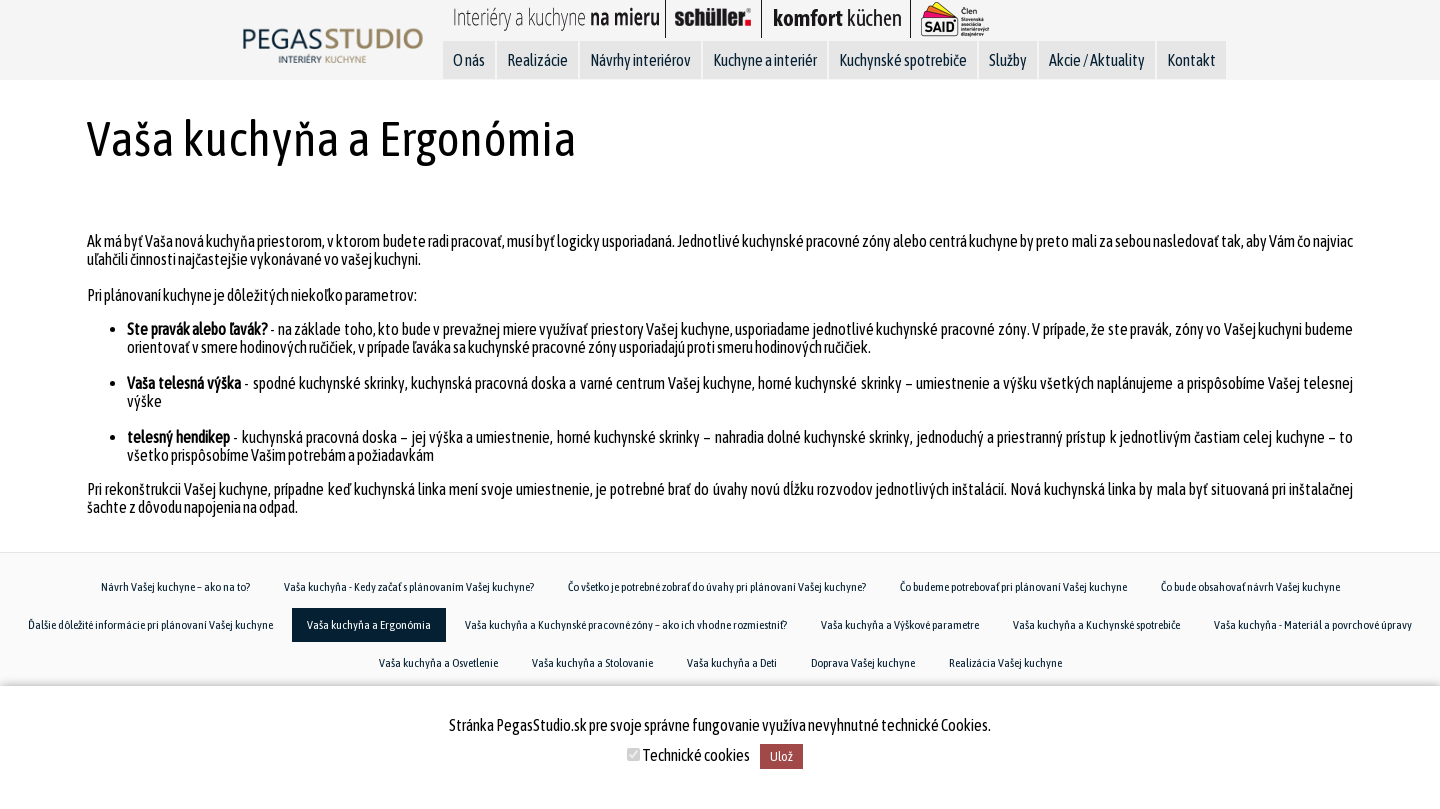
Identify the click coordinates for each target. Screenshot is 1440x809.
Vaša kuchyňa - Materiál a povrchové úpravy (1313, 625)
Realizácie (537, 60)
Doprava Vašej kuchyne (863, 663)
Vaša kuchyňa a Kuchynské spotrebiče (1096, 625)
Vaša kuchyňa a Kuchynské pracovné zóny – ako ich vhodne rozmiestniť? (626, 625)
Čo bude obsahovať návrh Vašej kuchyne (1250, 587)
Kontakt (1191, 60)
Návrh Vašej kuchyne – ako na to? (175, 587)
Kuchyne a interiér (765, 60)
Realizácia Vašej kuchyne (1005, 663)
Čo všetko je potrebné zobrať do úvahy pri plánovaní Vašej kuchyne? (717, 587)
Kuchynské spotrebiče (903, 60)
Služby (1008, 60)
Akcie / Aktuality (1097, 60)
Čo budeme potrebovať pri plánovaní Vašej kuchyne (1013, 587)
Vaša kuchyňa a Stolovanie (592, 663)
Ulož (781, 756)
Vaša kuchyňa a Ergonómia (369, 625)
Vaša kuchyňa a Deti (732, 663)
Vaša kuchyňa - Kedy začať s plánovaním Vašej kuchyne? (409, 587)
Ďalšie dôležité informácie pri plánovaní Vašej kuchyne (150, 625)
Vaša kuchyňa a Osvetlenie (438, 663)
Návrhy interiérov (640, 60)
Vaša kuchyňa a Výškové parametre (900, 625)
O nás (469, 60)
